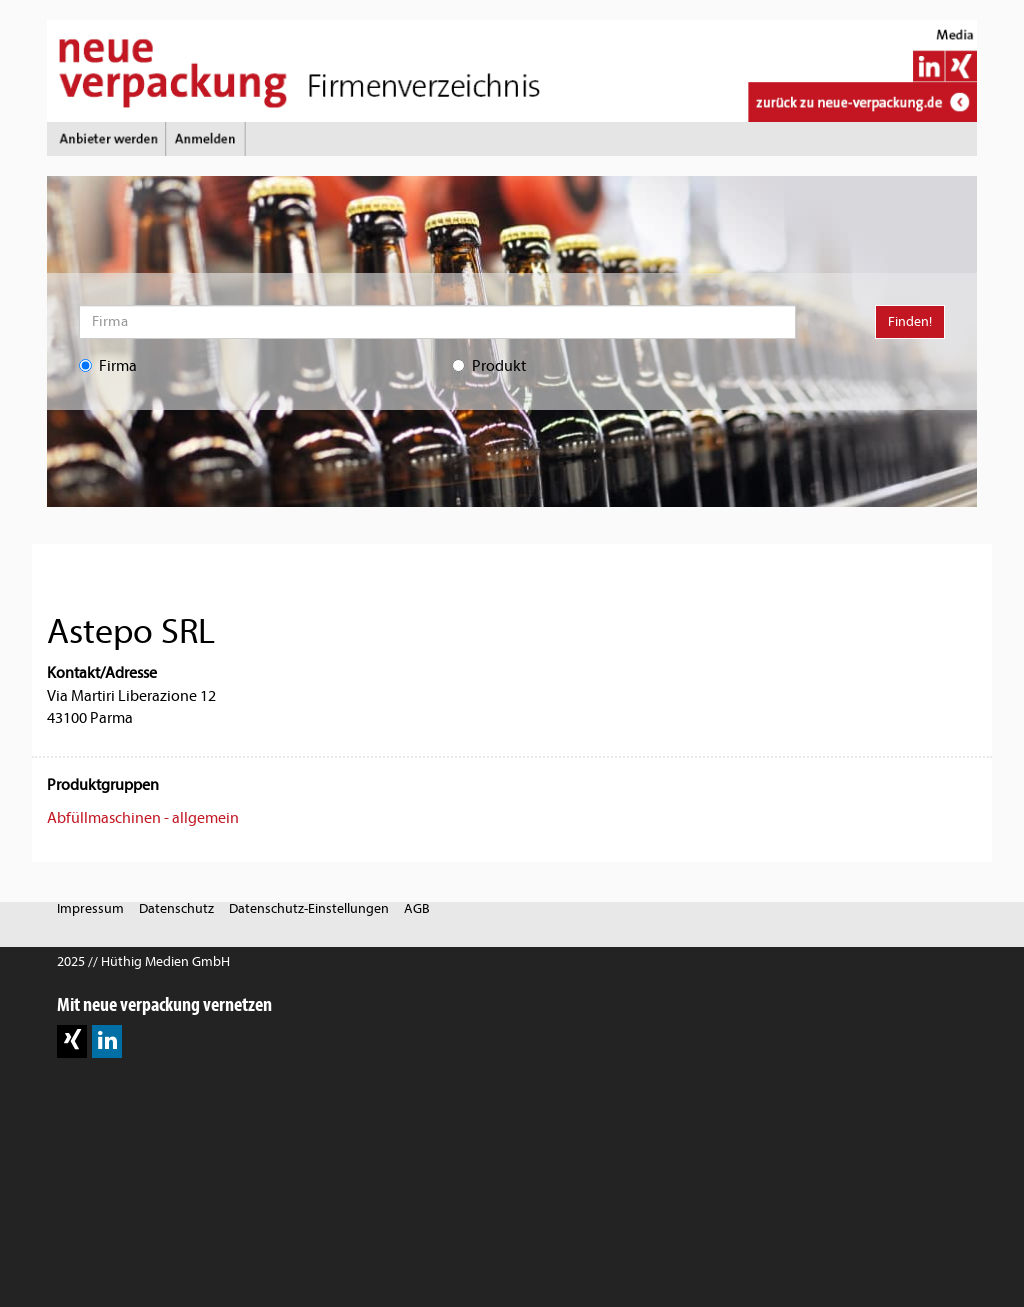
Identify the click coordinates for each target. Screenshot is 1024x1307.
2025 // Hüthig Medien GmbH (143, 961)
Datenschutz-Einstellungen (309, 908)
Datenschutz (176, 908)
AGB (417, 908)
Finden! (910, 321)
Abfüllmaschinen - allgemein (143, 818)
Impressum (90, 908)
